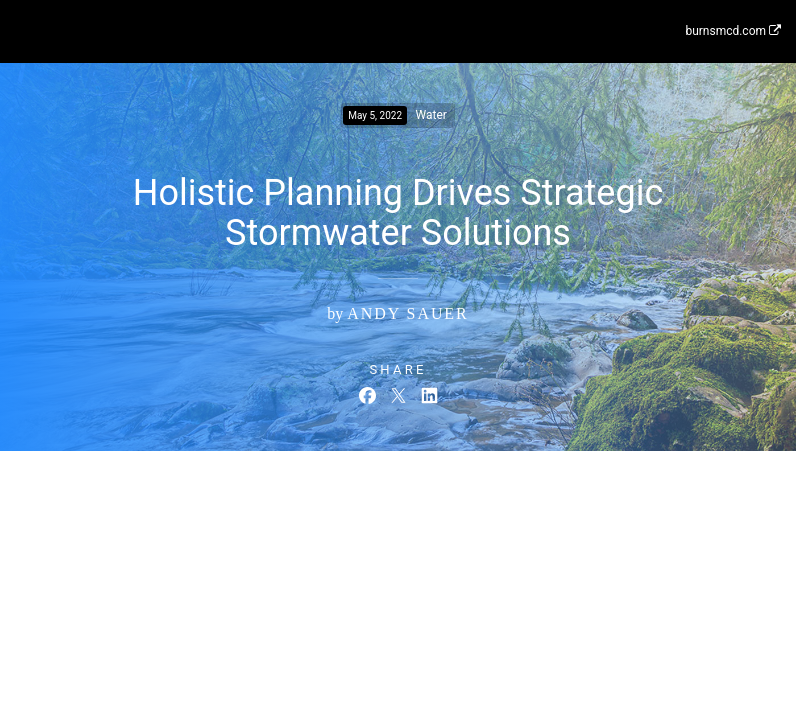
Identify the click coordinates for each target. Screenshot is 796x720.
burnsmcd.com (733, 31)
